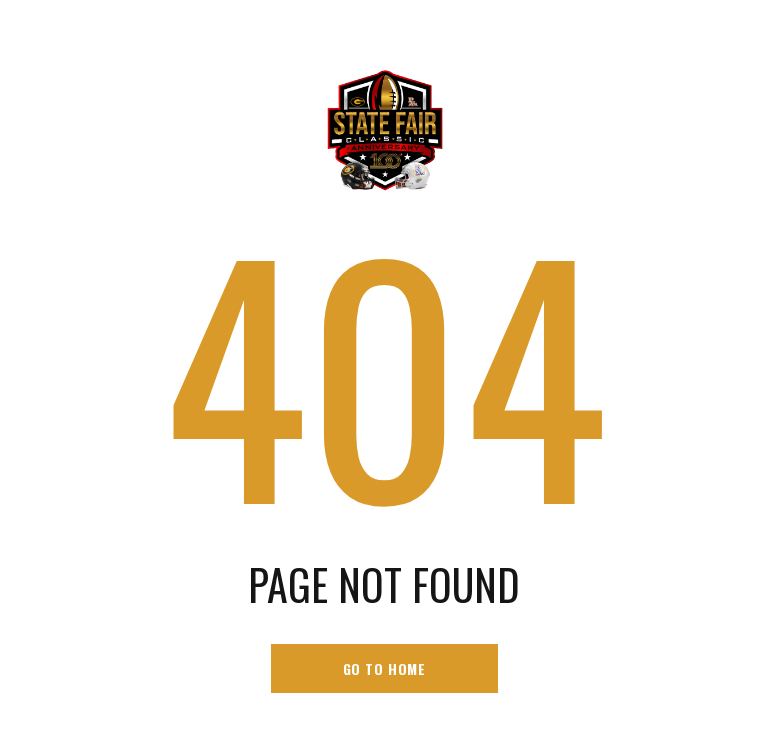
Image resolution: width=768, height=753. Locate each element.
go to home (384, 668)
